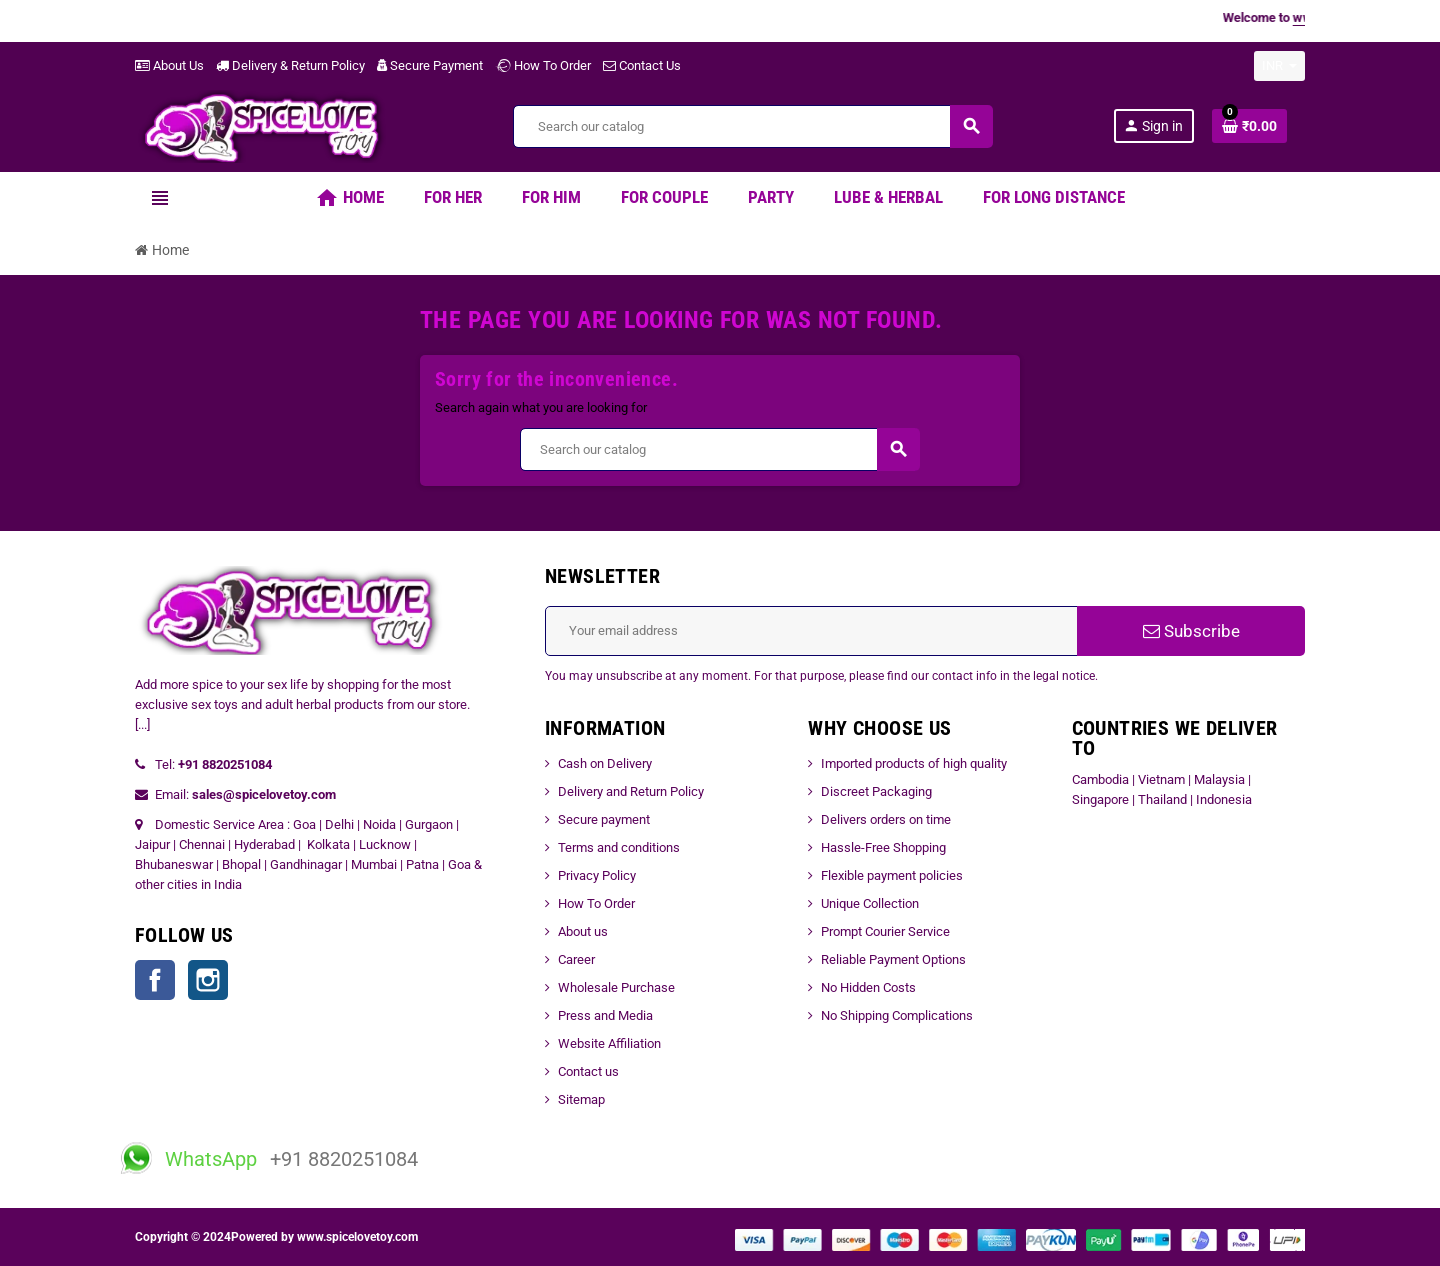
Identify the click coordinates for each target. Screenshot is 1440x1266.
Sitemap (581, 1099)
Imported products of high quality (914, 763)
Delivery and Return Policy (631, 791)
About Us (169, 65)
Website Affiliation (609, 1043)
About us (583, 931)
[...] (142, 724)
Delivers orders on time (886, 819)
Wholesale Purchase (616, 987)
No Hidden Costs (868, 987)
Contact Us (642, 65)
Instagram (208, 980)
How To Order (543, 65)
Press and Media (605, 1015)
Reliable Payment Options (893, 959)
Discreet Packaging (876, 791)
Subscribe (1191, 631)
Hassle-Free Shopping (883, 847)
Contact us (588, 1071)
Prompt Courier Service (885, 931)
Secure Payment (430, 65)
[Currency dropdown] (1279, 66)
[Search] (752, 126)
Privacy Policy (597, 875)
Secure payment (604, 819)
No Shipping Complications (897, 1015)
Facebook (155, 980)
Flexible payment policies (892, 875)
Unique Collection (870, 903)
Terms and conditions (619, 847)
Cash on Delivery (605, 763)
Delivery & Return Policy (290, 65)
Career (576, 959)
